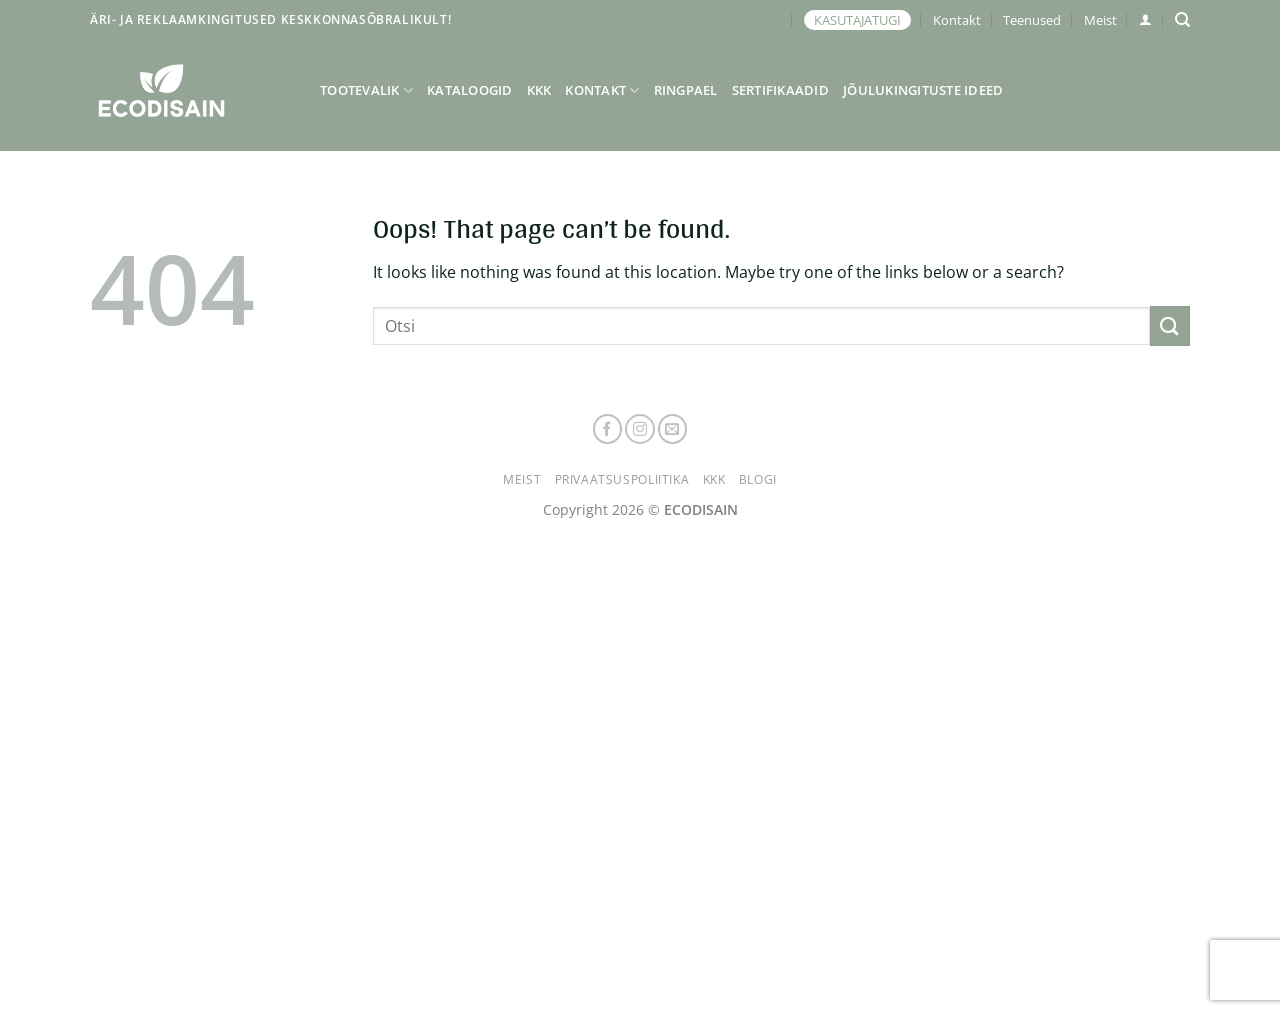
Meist (1100, 20)
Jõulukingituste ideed (923, 90)
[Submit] (1170, 325)
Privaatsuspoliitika (622, 479)
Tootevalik (366, 90)
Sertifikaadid (780, 90)
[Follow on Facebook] (608, 429)
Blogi (758, 479)
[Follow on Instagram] (640, 429)
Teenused (1032, 20)
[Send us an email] (673, 429)
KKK (539, 90)
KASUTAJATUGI (857, 20)
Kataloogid (470, 90)
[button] (1145, 19)
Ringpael (686, 90)
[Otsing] (1182, 20)
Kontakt (957, 20)
